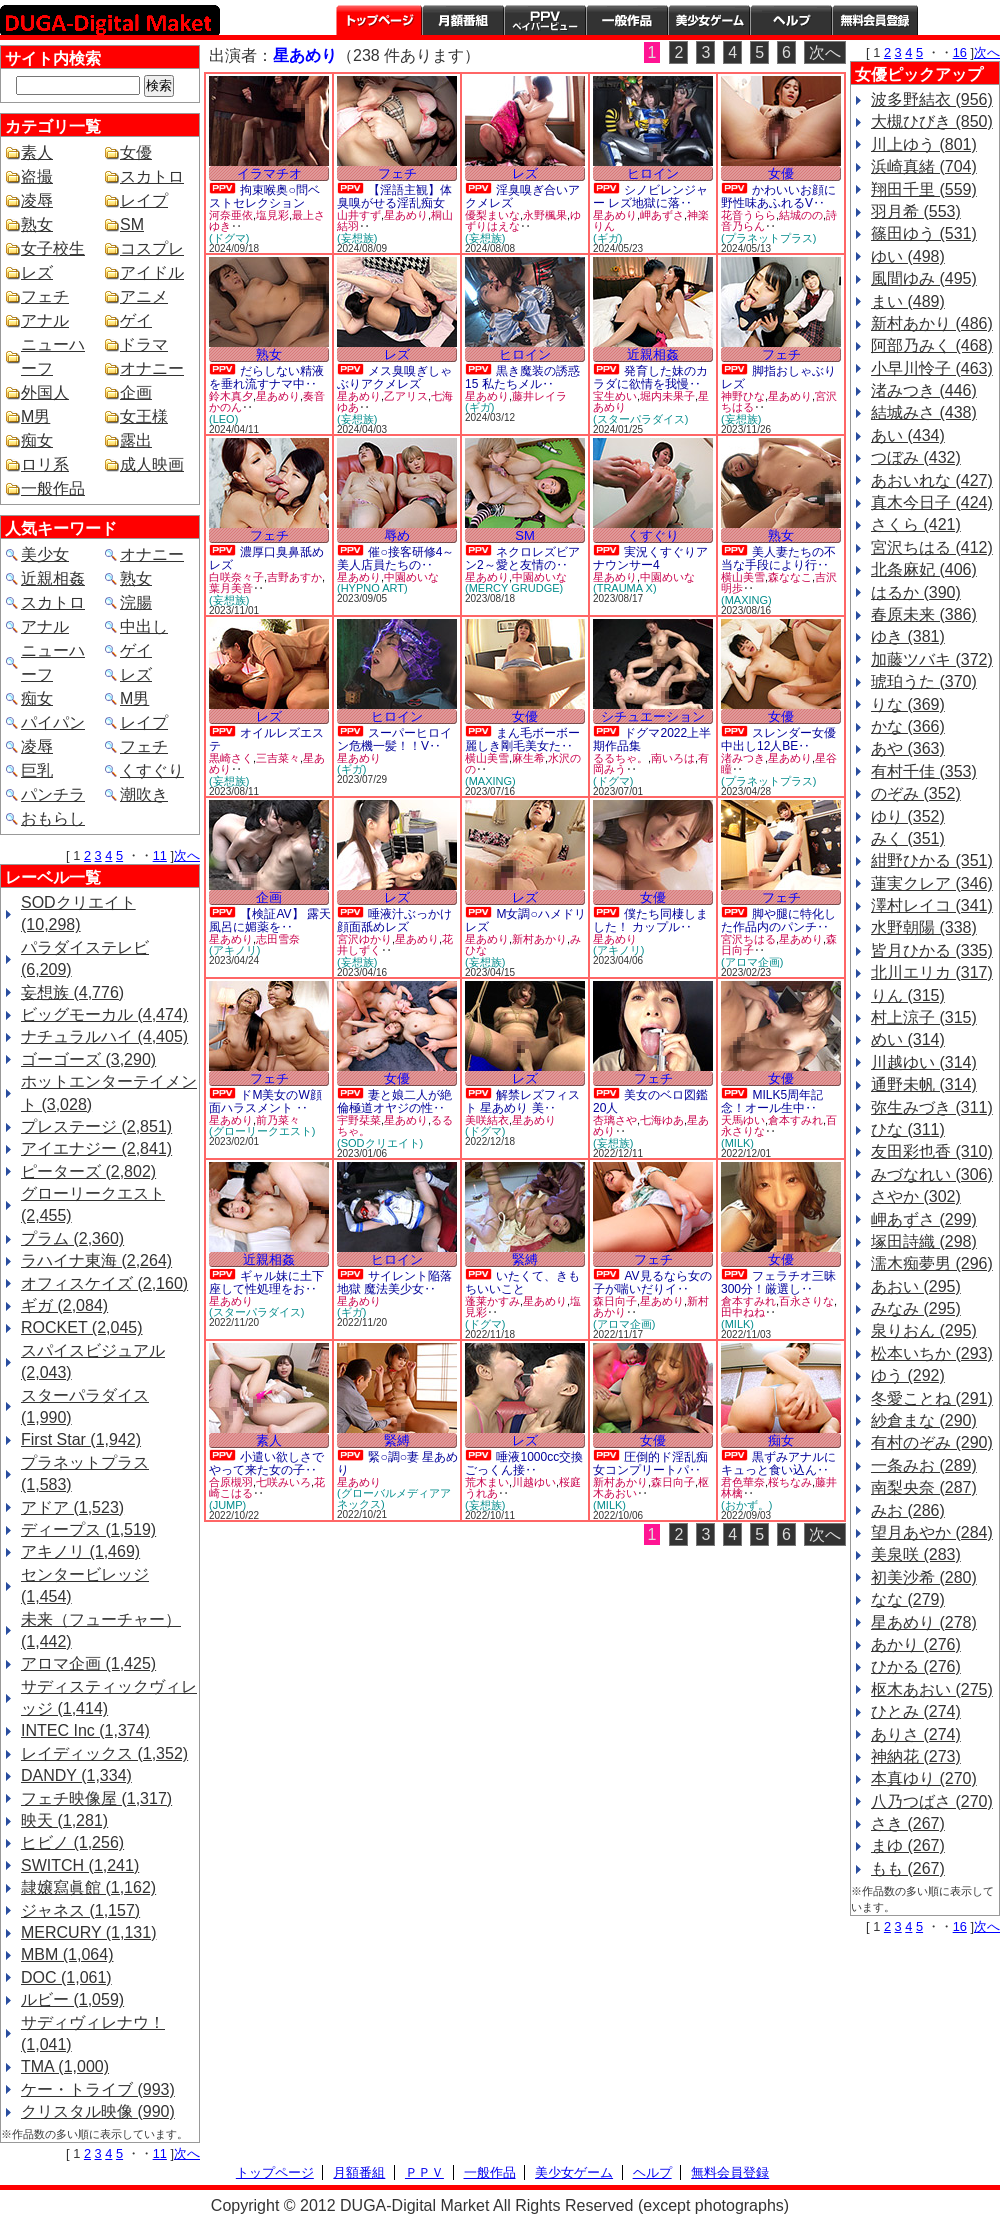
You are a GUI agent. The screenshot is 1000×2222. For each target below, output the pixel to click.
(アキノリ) (234, 950)
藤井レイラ (539, 396)
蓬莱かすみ (492, 1301)
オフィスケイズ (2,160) (104, 1283)
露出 (136, 440)
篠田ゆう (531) (924, 233)
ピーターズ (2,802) (88, 1171)
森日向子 (615, 1301)
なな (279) (908, 1599)
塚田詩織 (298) (924, 1241)
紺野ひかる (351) (932, 860)
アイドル (152, 272)
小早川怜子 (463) (932, 368)
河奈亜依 (231, 215)
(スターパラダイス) (640, 419)
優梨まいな (492, 215)
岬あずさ (662, 215)
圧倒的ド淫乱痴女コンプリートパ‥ (650, 1463)
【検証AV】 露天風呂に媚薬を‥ (270, 920)
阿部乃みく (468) (932, 345)
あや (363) (908, 748)
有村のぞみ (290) (932, 1442)
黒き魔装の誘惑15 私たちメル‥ (522, 377)
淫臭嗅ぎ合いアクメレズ (522, 196)
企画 (136, 392)
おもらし (53, 818)
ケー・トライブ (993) (98, 2089)
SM (132, 224)
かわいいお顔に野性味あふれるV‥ (778, 196)
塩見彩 (272, 215)
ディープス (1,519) (88, 1529)
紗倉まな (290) (924, 1420)
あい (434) (908, 435)
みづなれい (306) (932, 1174)
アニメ (144, 296)
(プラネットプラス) (768, 238)
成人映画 (152, 464)
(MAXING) (746, 600)
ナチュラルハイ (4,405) (104, 1036)
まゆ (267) (908, 1845)
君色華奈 (743, 1482)
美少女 (45, 554)
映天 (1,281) (64, 1820)
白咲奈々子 (236, 577)
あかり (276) (916, 1644)
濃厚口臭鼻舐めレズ (266, 558)
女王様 (144, 416)
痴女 (37, 440)
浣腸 (136, 602)
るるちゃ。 (620, 758)
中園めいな (411, 577)
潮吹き (144, 794)
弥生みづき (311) (932, 1107)
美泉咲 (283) (916, 1554)
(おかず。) (746, 1505)
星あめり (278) (924, 1622)
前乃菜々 (278, 1120)
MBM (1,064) (67, 1954)
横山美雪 (743, 577)
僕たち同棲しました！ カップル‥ (650, 920)
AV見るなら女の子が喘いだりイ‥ (652, 1282)
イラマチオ (269, 173)
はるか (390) (916, 592)
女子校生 (53, 248)
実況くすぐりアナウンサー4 (650, 558)
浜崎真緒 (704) (924, 166)
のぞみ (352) (916, 793)
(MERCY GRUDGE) (514, 588)
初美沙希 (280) (924, 1577)
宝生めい (615, 396)
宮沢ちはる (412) (932, 547)
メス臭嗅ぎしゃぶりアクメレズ (394, 377)
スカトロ (152, 176)
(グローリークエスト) (262, 1131)
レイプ (144, 200)
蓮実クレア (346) (932, 883)
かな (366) (908, 726)
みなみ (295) (916, 1308)
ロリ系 (45, 464)
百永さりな (806, 1301)
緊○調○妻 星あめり (397, 1463)
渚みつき (743, 758)
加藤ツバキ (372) (932, 659)
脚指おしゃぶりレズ (778, 377)
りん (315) (908, 995)
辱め (397, 535)
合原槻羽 (231, 1482)
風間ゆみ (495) (924, 278)
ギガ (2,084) (64, 1305)
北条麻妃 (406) (924, 569)
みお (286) (908, 1510)
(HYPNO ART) (372, 588)
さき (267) (908, 1823)
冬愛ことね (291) (932, 1398)
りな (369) (908, 704)
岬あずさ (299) (924, 1219)
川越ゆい (534, 1482)
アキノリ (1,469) (80, 1551)
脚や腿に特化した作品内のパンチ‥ (778, 920)
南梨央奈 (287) (924, 1487)
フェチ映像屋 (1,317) (96, 1798)
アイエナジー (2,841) (96, 1148)
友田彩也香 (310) (932, 1151)
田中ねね (743, 1312)
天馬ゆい (743, 1120)
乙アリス (406, 396)
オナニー (152, 368)
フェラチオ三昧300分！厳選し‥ (778, 1282)
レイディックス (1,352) (104, 1753)
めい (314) (908, 1039)
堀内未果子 (667, 396)
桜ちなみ (790, 1482)
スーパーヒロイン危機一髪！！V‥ (394, 739)
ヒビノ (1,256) (72, 1842)
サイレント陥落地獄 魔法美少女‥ (394, 1282)
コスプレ (152, 248)
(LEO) (223, 419)
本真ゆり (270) (924, 1778)
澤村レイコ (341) (932, 905)
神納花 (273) (916, 1756)
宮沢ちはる (748, 939)
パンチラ (53, 794)
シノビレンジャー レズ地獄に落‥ (650, 196)
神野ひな (743, 396)
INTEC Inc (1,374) (85, 1730)
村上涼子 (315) (924, 1017)
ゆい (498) (908, 256)
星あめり (406, 215)
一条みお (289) (924, 1465)
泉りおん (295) (924, 1330)
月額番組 (463, 20)
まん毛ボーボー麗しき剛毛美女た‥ (522, 739)
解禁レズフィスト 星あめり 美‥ (522, 1101)
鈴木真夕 (231, 396)
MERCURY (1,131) (88, 1932)
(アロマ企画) (752, 962)
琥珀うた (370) (924, 681)
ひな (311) (908, 1129)
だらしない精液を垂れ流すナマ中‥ (266, 377)
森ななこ (790, 577)
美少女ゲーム (709, 20)
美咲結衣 (487, 1120)
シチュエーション (653, 716)
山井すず (359, 215)
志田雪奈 (278, 939)
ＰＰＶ (424, 2172)
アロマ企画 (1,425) (88, 1663)
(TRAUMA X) (625, 588)
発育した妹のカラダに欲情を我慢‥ (650, 377)
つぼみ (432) (916, 457)
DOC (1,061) (66, 1977)
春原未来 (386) (924, 614)
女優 (136, 152)
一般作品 (627, 20)
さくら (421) (916, 524)
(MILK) (737, 1143)
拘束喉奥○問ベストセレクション (264, 196)
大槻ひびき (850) (932, 121)
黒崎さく (231, 758)
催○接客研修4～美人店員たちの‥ (395, 558)
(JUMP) (227, 1505)
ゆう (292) (908, 1375)
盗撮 (37, 176)
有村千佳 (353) (924, 771)
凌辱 (37, 200)
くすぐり (152, 770)
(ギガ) (607, 238)
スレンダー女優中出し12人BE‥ (778, 739)
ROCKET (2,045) (82, 1327)
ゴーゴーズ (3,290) (88, 1059)
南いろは (673, 758)
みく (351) (908, 838)
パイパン (53, 722)
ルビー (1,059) (72, 1999)
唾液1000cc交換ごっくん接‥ (524, 1463)
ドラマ (144, 344)
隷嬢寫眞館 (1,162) (88, 1887)
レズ (37, 272)
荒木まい (487, 1482)
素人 (37, 152)
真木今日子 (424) (932, 502)
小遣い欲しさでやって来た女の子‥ (266, 1463)
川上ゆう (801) (924, 144)
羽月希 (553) (916, 211)
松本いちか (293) (932, 1353)
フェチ (45, 296)
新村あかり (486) (932, 323)
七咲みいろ (283, 1482)
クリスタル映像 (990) (98, 2111)
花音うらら (748, 215)
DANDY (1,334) (76, 1775)
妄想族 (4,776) (72, 992)
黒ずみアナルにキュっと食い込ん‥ (778, 1463)
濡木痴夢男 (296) (932, 1263)
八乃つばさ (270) (932, 1801)
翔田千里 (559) (924, 189)
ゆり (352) (908, 816)
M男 (35, 416)
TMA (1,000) (65, 2066)
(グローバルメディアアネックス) (394, 1498)
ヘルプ (791, 20)
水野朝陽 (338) (924, 927)
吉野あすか (294, 577)
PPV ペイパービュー (545, 20)
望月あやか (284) (932, 1532)
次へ (187, 855)
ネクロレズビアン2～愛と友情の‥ (522, 558)
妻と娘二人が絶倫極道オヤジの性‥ (394, 1101)
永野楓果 (545, 215)
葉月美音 (231, 588)
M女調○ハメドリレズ (525, 920)
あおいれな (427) (932, 480)
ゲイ (136, 320)
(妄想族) (357, 238)
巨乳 (37, 770)
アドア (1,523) (72, 1507)
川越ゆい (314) (924, 1062)
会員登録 (875, 20)
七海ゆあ (662, 1120)
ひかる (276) (916, 1666)
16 (960, 52)
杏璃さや (615, 1120)
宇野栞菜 (359, 1120)
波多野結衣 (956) (932, 99)
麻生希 (528, 758)
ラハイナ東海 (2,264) (96, 1260)
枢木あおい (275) (932, 1689)
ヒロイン (653, 173)
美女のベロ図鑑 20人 (650, 1101)
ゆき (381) (908, 636)
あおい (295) (916, 1286)
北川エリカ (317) (932, 972)
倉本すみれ (795, 1120)
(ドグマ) (229, 238)
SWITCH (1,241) (80, 1865)
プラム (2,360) (72, 1238)
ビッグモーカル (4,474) (104, 1014)
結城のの (801, 215)
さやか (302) (916, 1196)
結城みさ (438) (924, 412)
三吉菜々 (278, 758)
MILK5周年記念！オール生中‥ (772, 1101)
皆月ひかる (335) (932, 950)
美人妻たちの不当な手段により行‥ (778, 558)
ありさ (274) (916, 1734)
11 (160, 855)
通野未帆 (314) (924, 1084)
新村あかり (539, 939)
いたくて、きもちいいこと (522, 1282)
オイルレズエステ (266, 739)
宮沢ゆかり (364, 939)
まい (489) (908, 301)
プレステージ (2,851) (96, 1126)
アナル (45, 320)
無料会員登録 (730, 2172)
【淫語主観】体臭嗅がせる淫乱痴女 (394, 196)
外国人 (45, 392)
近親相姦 (53, 578)
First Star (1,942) (81, 1439)
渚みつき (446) (924, 390)
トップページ (379, 20)
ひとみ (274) (916, 1711)
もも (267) (908, 1868)
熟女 (37, 224)
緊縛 (525, 1259)
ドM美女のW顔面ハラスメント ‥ (265, 1101)
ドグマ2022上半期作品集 (652, 739)
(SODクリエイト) (380, 1143)
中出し (144, 626)
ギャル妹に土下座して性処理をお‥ (266, 1282)
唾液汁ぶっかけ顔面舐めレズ (394, 920)
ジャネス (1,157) (80, 1910)
